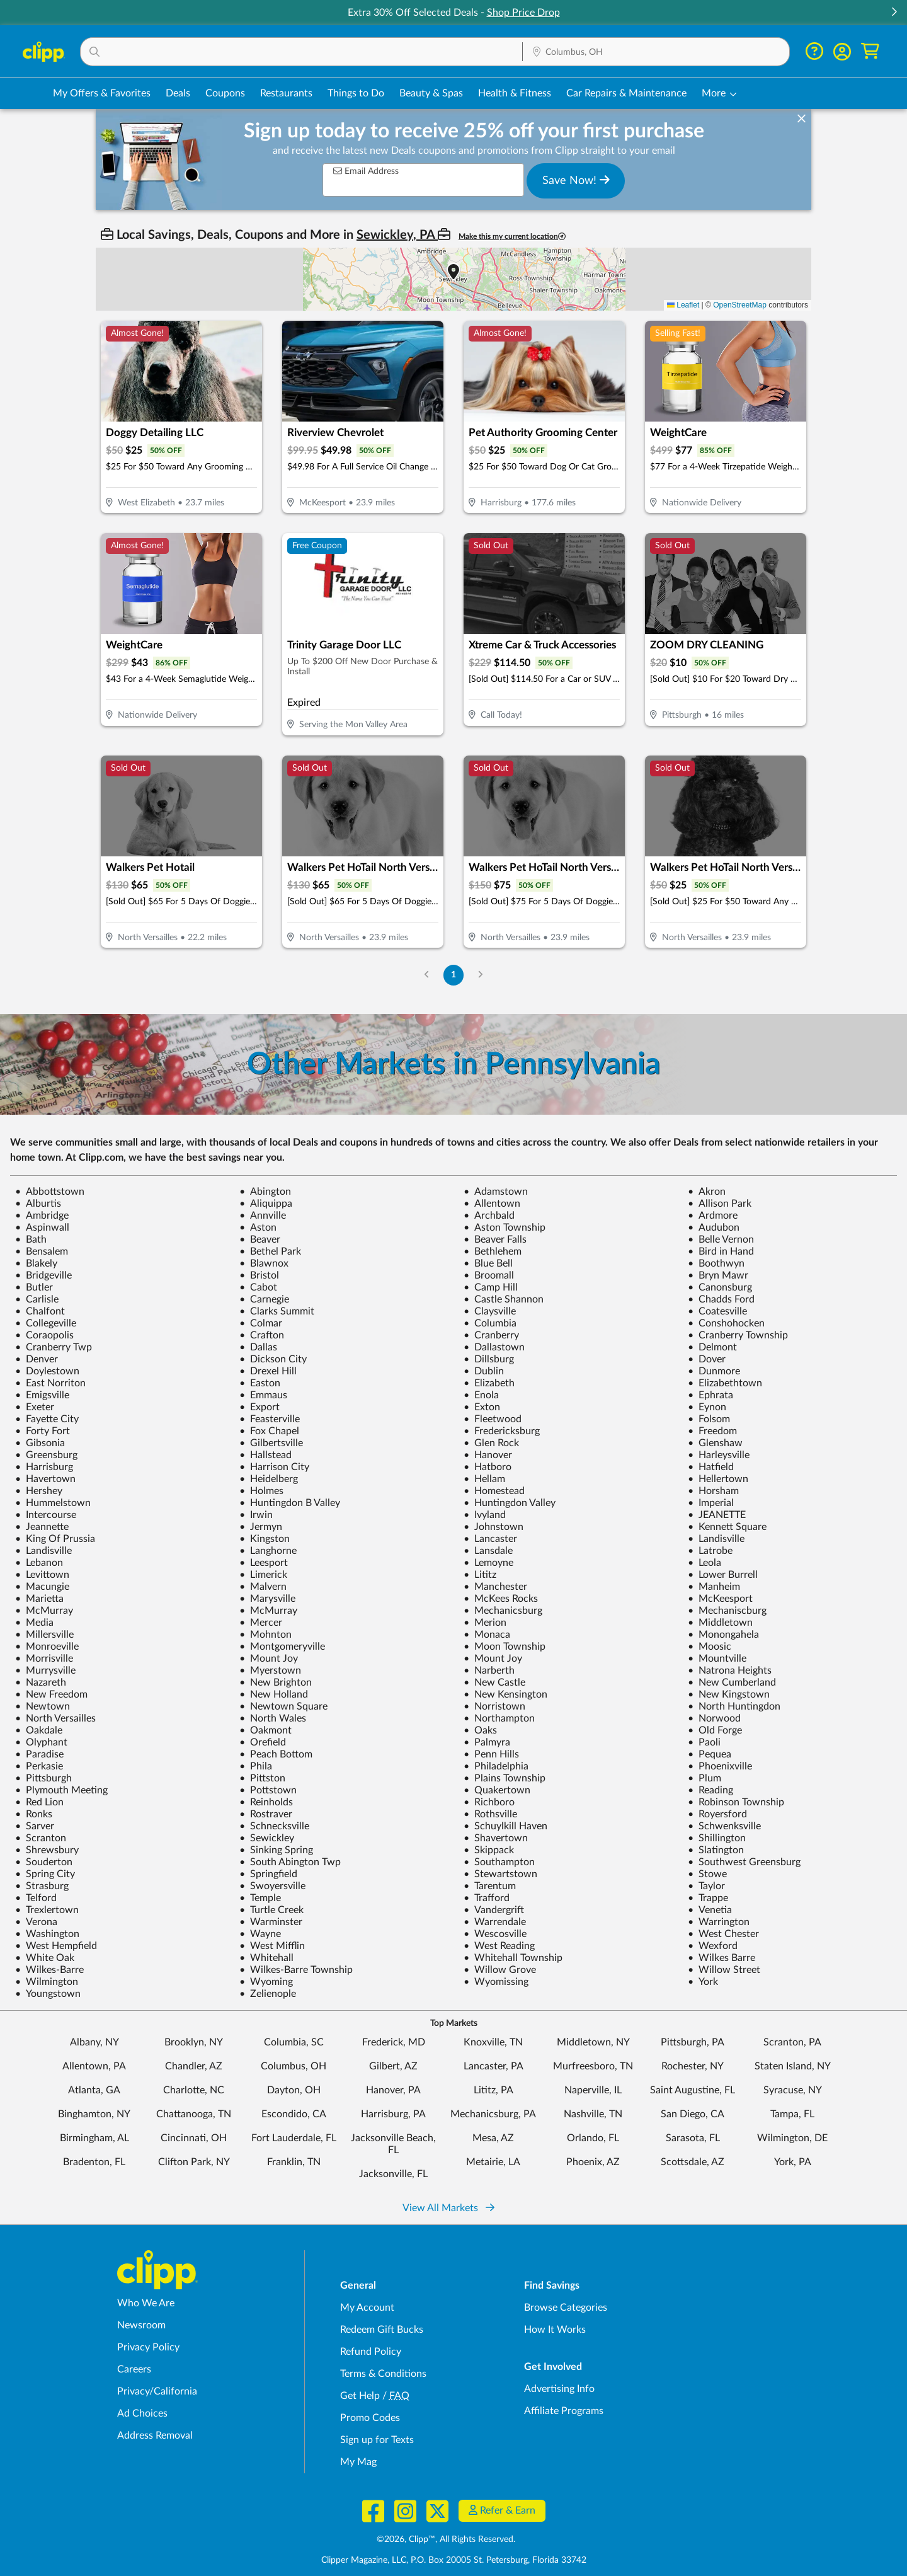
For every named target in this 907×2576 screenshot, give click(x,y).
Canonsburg (720, 1287)
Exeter (34, 1407)
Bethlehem (493, 1251)
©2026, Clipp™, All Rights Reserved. (446, 2539)
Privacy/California (157, 2391)
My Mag (358, 2462)
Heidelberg (268, 1479)
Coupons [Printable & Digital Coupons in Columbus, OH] (225, 93)
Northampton (499, 1718)
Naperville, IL (593, 2090)
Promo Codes (370, 2418)
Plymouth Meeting (61, 1790)
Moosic (709, 1647)
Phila (255, 1766)
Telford (36, 1898)
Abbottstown (49, 1192)
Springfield (268, 1874)
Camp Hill (491, 1287)
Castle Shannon (504, 1299)
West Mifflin (272, 1946)
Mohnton (265, 1635)
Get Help (360, 2396)
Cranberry (491, 1335)
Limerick (263, 1575)
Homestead (494, 1491)
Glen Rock (491, 1443)
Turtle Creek (271, 1910)
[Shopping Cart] (870, 51)
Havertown (45, 1479)
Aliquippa (265, 1204)
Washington (47, 1934)
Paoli (704, 1742)
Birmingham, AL (94, 2138)
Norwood (714, 1718)
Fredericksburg (502, 1431)
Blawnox (263, 1263)
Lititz (480, 1575)
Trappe (708, 1898)
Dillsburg (489, 1359)
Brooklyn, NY (193, 2042)
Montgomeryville (282, 1647)
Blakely (36, 1263)
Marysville (267, 1599)
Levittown (42, 1575)
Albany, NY (94, 2042)
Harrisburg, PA (393, 2114)
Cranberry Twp (53, 1347)
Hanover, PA (393, 2090)
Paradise (39, 1754)
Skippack (489, 1850)
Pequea (709, 1754)
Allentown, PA (94, 2066)
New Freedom (51, 1694)
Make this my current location (512, 237)
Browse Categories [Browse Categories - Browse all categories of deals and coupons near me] (565, 2308)
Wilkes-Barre (49, 1970)
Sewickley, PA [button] (397, 235)
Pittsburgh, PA (692, 2042)
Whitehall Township (513, 1958)
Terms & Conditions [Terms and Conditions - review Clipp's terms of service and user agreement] (383, 2374)
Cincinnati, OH (194, 2138)
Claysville (490, 1311)
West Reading (499, 1946)
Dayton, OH (294, 2090)
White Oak (44, 1958)
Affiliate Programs (563, 2411)
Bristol (259, 1275)
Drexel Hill (268, 1371)
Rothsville (490, 1814)
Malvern (263, 1587)
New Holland (273, 1694)
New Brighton (275, 1682)
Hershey (38, 1491)
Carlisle (37, 1299)
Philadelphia (496, 1766)
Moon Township (504, 1647)
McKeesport (720, 1599)
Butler (34, 1287)
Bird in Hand (721, 1251)
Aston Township (504, 1227)
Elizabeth (489, 1383)
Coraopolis (44, 1335)
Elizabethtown (725, 1383)
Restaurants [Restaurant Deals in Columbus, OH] (286, 93)
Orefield (262, 1742)
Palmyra (487, 1742)
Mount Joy (268, 1658)
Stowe (707, 1874)
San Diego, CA (692, 2114)
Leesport (263, 1563)
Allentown (492, 1204)
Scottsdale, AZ (692, 2162)
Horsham (713, 1491)
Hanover (488, 1455)
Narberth (489, 1670)
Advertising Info (559, 2389)
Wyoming (266, 1982)
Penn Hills (491, 1754)
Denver (36, 1359)
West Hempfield (56, 1946)
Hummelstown (53, 1503)
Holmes (261, 1491)
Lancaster (490, 1539)
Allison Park (719, 1204)
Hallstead (265, 1455)
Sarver (34, 1826)
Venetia (710, 1910)
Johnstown (493, 1527)
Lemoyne (488, 1563)
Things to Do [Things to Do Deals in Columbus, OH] (356, 93)
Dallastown (494, 1347)
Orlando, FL (593, 2138)
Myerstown (270, 1670)
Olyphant (41, 1742)
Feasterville (269, 1419)
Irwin (256, 1515)
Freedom (712, 1431)
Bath (31, 1239)
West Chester (723, 1934)
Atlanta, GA (94, 2090)
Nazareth (40, 1682)
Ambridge (42, 1215)
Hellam (484, 1479)
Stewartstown (500, 1874)
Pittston (262, 1778)
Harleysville (719, 1455)
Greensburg (46, 1455)
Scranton (40, 1838)
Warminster (270, 1922)
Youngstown (48, 1994)
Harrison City (274, 1467)
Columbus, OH (293, 2066)
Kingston (264, 1539)
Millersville (44, 1635)
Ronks (33, 1814)
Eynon (707, 1407)
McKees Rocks (501, 1599)
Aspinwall (42, 1227)
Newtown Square (283, 1706)
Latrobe (710, 1551)
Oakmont (265, 1730)
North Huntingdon (734, 1706)
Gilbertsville (271, 1443)
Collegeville (45, 1323)
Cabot (258, 1287)
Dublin (484, 1371)
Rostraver (265, 1814)
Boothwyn (716, 1263)
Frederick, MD (393, 2042)
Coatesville (717, 1311)
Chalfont (40, 1311)
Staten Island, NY (793, 2066)
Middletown (720, 1623)
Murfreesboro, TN (593, 2066)
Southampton (499, 1862)
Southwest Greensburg (744, 1862)
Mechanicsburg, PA (493, 2114)
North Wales (272, 1718)
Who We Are (145, 2303)
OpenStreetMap (740, 305)
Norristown (494, 1706)
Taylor (706, 1886)
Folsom (709, 1419)
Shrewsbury (47, 1850)
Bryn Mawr (718, 1275)
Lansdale (488, 1551)
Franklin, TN (294, 2162)
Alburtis (38, 1204)
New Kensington (505, 1694)
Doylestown (47, 1371)
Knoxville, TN (493, 2042)
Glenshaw (715, 1443)
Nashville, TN (593, 2114)
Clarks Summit (276, 1311)
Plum (704, 1778)
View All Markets (448, 2208)
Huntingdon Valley (510, 1503)
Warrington (719, 1922)
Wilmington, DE (792, 2138)
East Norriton (50, 1383)
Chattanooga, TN (193, 2114)
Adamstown (496, 1192)
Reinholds (266, 1802)
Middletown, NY (593, 2042)
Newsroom (141, 2325)
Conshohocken (726, 1323)
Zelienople (267, 1994)
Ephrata (710, 1395)
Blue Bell (488, 1263)
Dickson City (273, 1359)
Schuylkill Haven (505, 1826)
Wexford (713, 1946)
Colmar (260, 1323)
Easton (259, 1383)
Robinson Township (736, 1802)
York (703, 1982)
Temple (260, 1898)
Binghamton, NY (94, 2114)
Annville (262, 1215)
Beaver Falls (495, 1239)
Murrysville (45, 1670)
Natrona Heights (730, 1670)
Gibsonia (40, 1443)
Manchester (495, 1587)
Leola (704, 1563)
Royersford (717, 1814)
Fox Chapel (269, 1431)
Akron (707, 1192)
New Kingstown (729, 1694)
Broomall (489, 1275)
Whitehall (266, 1958)
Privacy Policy (148, 2347)
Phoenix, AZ (593, 2162)
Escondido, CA (293, 2114)
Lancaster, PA (493, 2066)
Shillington (717, 1838)
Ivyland (485, 1515)
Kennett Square (727, 1527)
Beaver (259, 1239)
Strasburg (42, 1886)
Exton (482, 1407)
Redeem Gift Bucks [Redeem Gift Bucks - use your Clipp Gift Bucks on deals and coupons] (381, 2330)
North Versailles (55, 1718)
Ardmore (713, 1215)
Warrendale (495, 1922)
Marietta (39, 1599)
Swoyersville (272, 1886)
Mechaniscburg (727, 1611)
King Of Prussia (55, 1539)
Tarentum (490, 1886)
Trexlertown (47, 1910)
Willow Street (724, 1970)
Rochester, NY (692, 2066)
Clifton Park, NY (194, 2162)
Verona (36, 1922)
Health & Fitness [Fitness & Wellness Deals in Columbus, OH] (514, 93)
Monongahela (723, 1635)
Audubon (713, 1227)
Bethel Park (270, 1251)
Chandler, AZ (193, 2066)
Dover (707, 1359)
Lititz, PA (493, 2090)
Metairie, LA (493, 2162)
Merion (485, 1623)
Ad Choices (142, 2413)
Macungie (42, 1587)
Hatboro (487, 1467)
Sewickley (266, 1838)
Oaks (480, 1730)
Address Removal (155, 2435)
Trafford (487, 1898)
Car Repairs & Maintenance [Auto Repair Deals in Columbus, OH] (626, 93)
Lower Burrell (723, 1575)
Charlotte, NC (193, 2090)
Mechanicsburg (503, 1611)
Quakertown (497, 1790)
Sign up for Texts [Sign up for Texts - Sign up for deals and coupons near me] (377, 2440)
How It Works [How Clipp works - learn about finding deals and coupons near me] (555, 2330)
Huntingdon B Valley (289, 1503)
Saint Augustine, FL (692, 2090)
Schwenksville (724, 1826)
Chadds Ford (721, 1299)
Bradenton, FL (94, 2162)
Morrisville (44, 1658)
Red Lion (39, 1802)
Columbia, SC (294, 2042)
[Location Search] (656, 52)
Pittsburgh (43, 1778)
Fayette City (47, 1419)
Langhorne (268, 1551)
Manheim (714, 1587)
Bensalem (41, 1251)
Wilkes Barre (721, 1958)
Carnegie (264, 1299)
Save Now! (576, 180)
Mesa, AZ (493, 2138)
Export (259, 1407)
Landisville (716, 1539)
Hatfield (711, 1467)
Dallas (258, 1347)
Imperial (711, 1503)
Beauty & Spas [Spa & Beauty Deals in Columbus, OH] (431, 93)
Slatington (716, 1850)
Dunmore (714, 1371)
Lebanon (39, 1563)
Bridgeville (43, 1275)
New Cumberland (732, 1682)
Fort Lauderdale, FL (293, 2138)
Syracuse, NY (792, 2090)
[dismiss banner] (801, 119)
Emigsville (42, 1395)
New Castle (494, 1682)
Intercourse (45, 1515)
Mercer (260, 1623)
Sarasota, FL (693, 2138)
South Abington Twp (290, 1862)
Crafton (261, 1335)
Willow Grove (500, 1970)
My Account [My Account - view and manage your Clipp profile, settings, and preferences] (367, 2308)
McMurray (44, 1611)
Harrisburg (44, 1467)
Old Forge (715, 1730)
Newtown (42, 1706)
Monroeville (47, 1647)
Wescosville (495, 1934)
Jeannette (42, 1527)
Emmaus (263, 1395)
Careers (134, 2369)
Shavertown (496, 1838)
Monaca (487, 1635)
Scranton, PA (792, 2042)
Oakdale (38, 1730)
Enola (481, 1395)
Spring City (45, 1874)
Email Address (366, 171)
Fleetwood (493, 1419)
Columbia (490, 1323)
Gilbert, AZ (393, 2066)
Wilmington (46, 1982)
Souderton (43, 1862)
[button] (894, 13)
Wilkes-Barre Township (296, 1970)
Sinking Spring (276, 1850)
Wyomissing (496, 1982)
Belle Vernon (721, 1239)
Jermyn (260, 1527)
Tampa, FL (792, 2114)
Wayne (260, 1934)
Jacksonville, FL (393, 2174)
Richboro (489, 1802)
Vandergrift (494, 1910)
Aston (258, 1227)
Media (34, 1623)
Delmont (712, 1347)
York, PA (792, 2162)
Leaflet (683, 305)
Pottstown (268, 1790)
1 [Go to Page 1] (453, 974)
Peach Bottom (275, 1754)
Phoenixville (720, 1766)
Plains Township (504, 1778)
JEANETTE (717, 1515)
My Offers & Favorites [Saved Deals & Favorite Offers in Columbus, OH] (102, 93)
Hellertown (718, 1479)
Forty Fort (42, 1431)
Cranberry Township (738, 1335)
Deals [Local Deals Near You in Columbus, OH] (178, 93)
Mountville (717, 1658)
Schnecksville (274, 1826)
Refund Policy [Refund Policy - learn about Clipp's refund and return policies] (370, 2352)
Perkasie (39, 1766)
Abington (265, 1192)
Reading (710, 1790)
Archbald (489, 1215)
